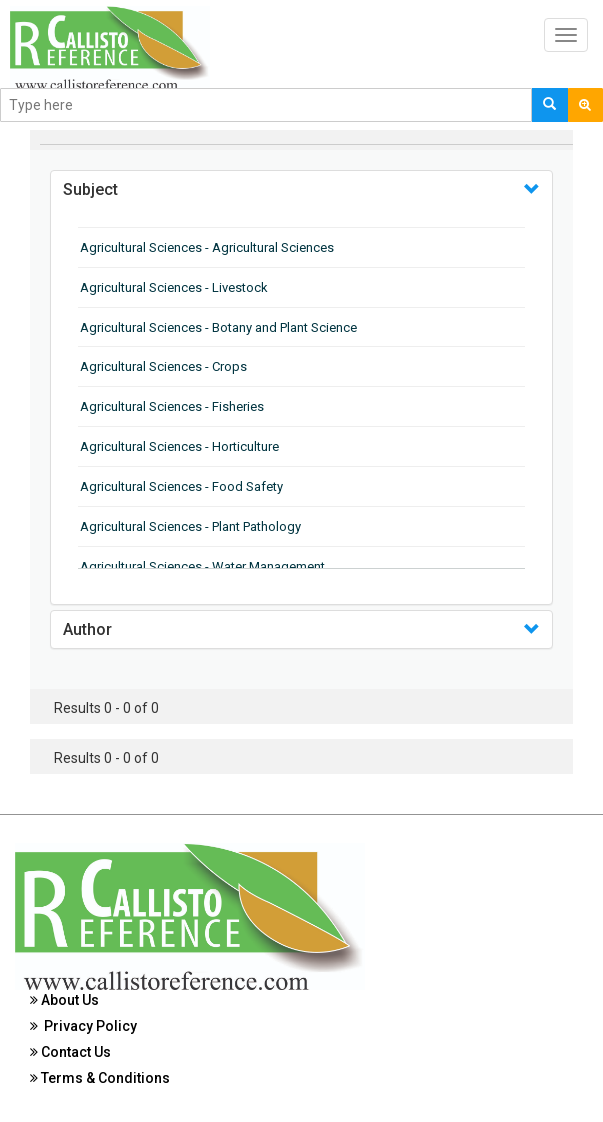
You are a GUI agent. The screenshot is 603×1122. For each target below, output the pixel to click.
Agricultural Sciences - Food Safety (181, 486)
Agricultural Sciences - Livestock (174, 287)
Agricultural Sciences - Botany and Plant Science (218, 327)
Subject (90, 189)
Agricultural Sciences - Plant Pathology (190, 526)
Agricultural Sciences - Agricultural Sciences (207, 247)
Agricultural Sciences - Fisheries (172, 406)
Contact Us (70, 1052)
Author (87, 629)
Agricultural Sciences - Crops (163, 366)
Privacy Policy (83, 1026)
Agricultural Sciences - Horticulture (179, 446)
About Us (64, 1000)
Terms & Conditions (100, 1078)
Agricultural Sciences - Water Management (202, 566)
